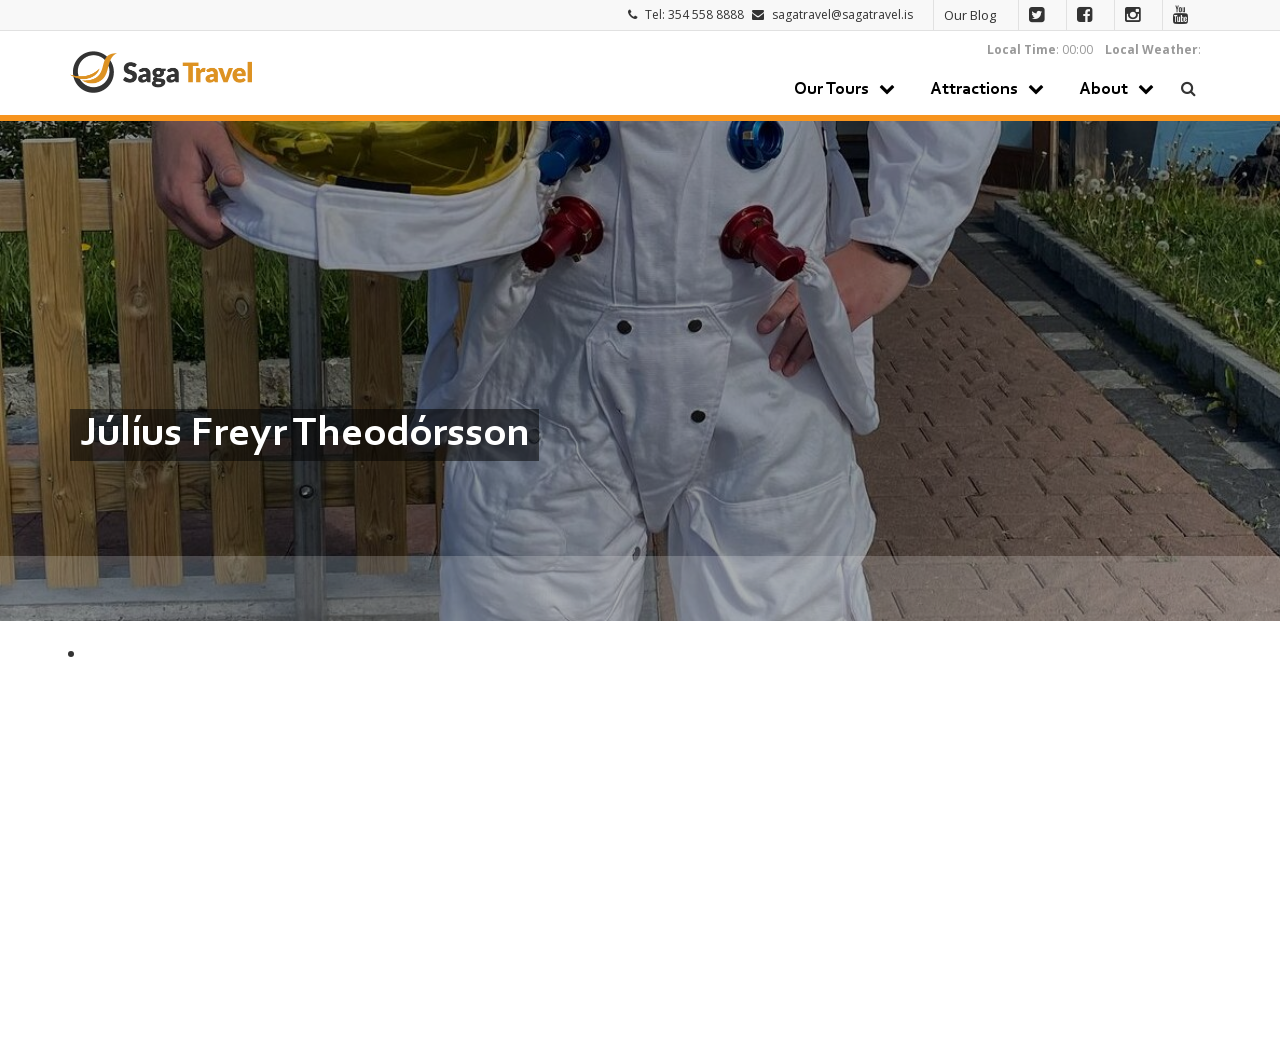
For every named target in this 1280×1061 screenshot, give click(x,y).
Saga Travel (161, 72)
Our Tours (831, 90)
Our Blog (970, 15)
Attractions (974, 90)
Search (1189, 88)
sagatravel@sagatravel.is (842, 14)
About (1103, 90)
